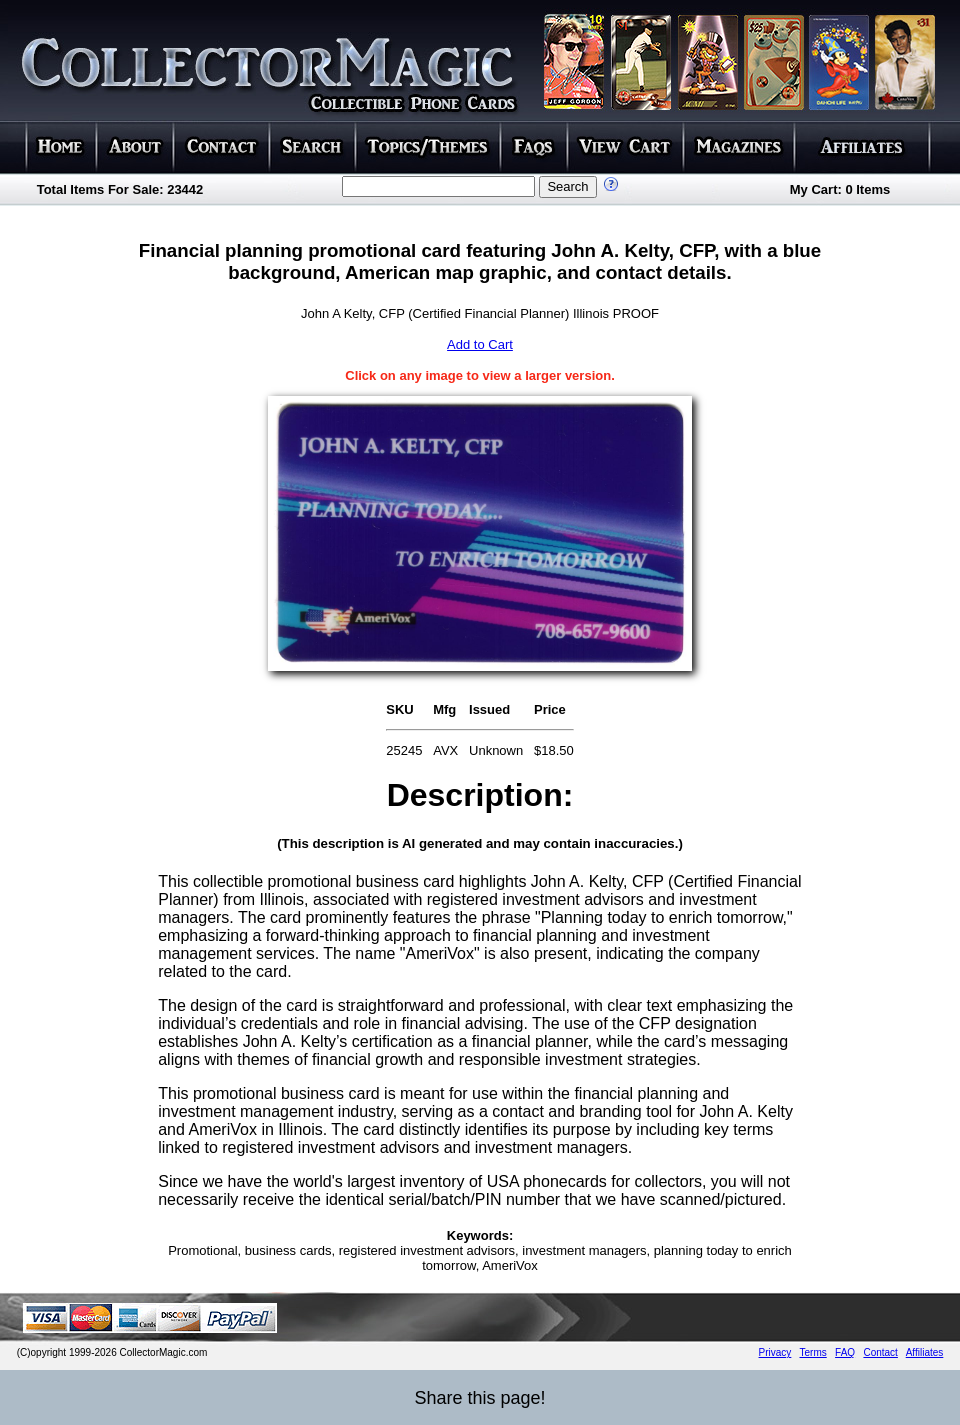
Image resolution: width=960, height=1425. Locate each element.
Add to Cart (480, 344)
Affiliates (925, 1352)
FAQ (845, 1352)
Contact (880, 1352)
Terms (813, 1352)
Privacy (775, 1352)
